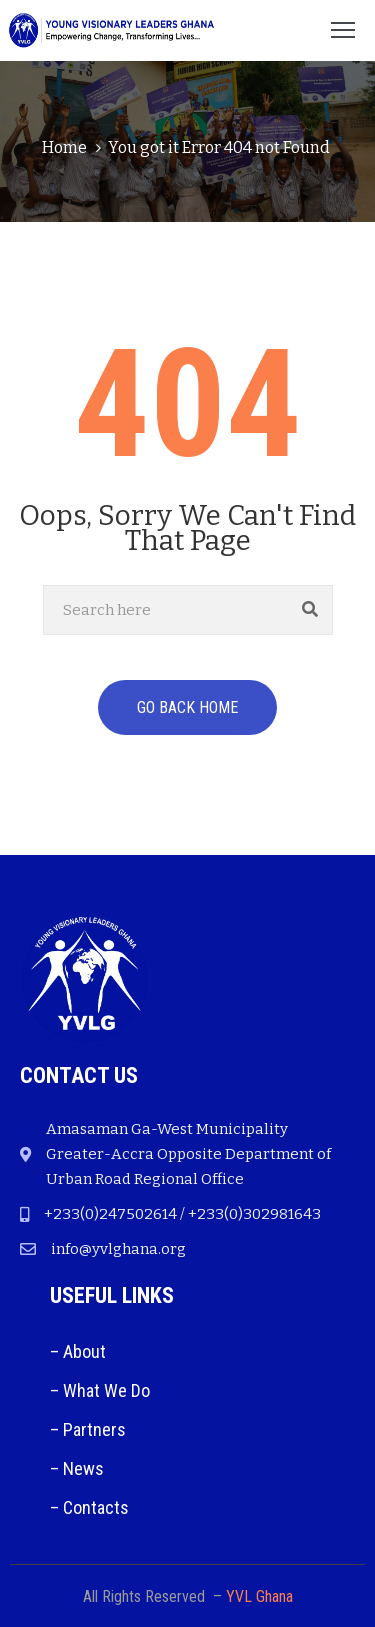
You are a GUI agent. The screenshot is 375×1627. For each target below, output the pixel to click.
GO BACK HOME (187, 707)
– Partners (88, 1429)
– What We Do (100, 1390)
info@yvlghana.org (118, 1249)
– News (77, 1468)
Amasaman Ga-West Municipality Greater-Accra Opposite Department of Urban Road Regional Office (188, 1154)
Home (64, 147)
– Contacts (89, 1507)
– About (78, 1351)
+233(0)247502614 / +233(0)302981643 (182, 1214)
